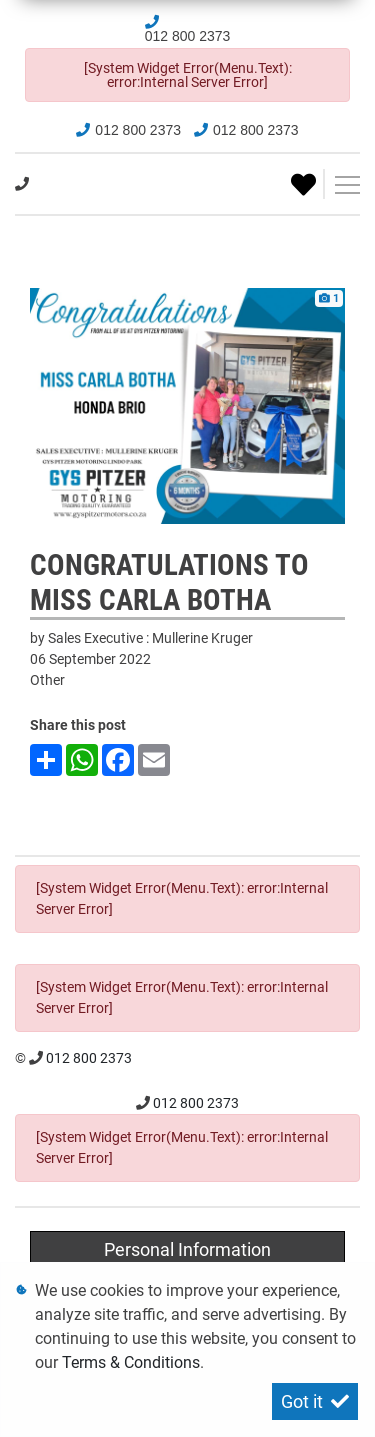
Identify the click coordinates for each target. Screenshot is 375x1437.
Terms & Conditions (131, 1362)
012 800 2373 (188, 36)
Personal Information (187, 1249)
